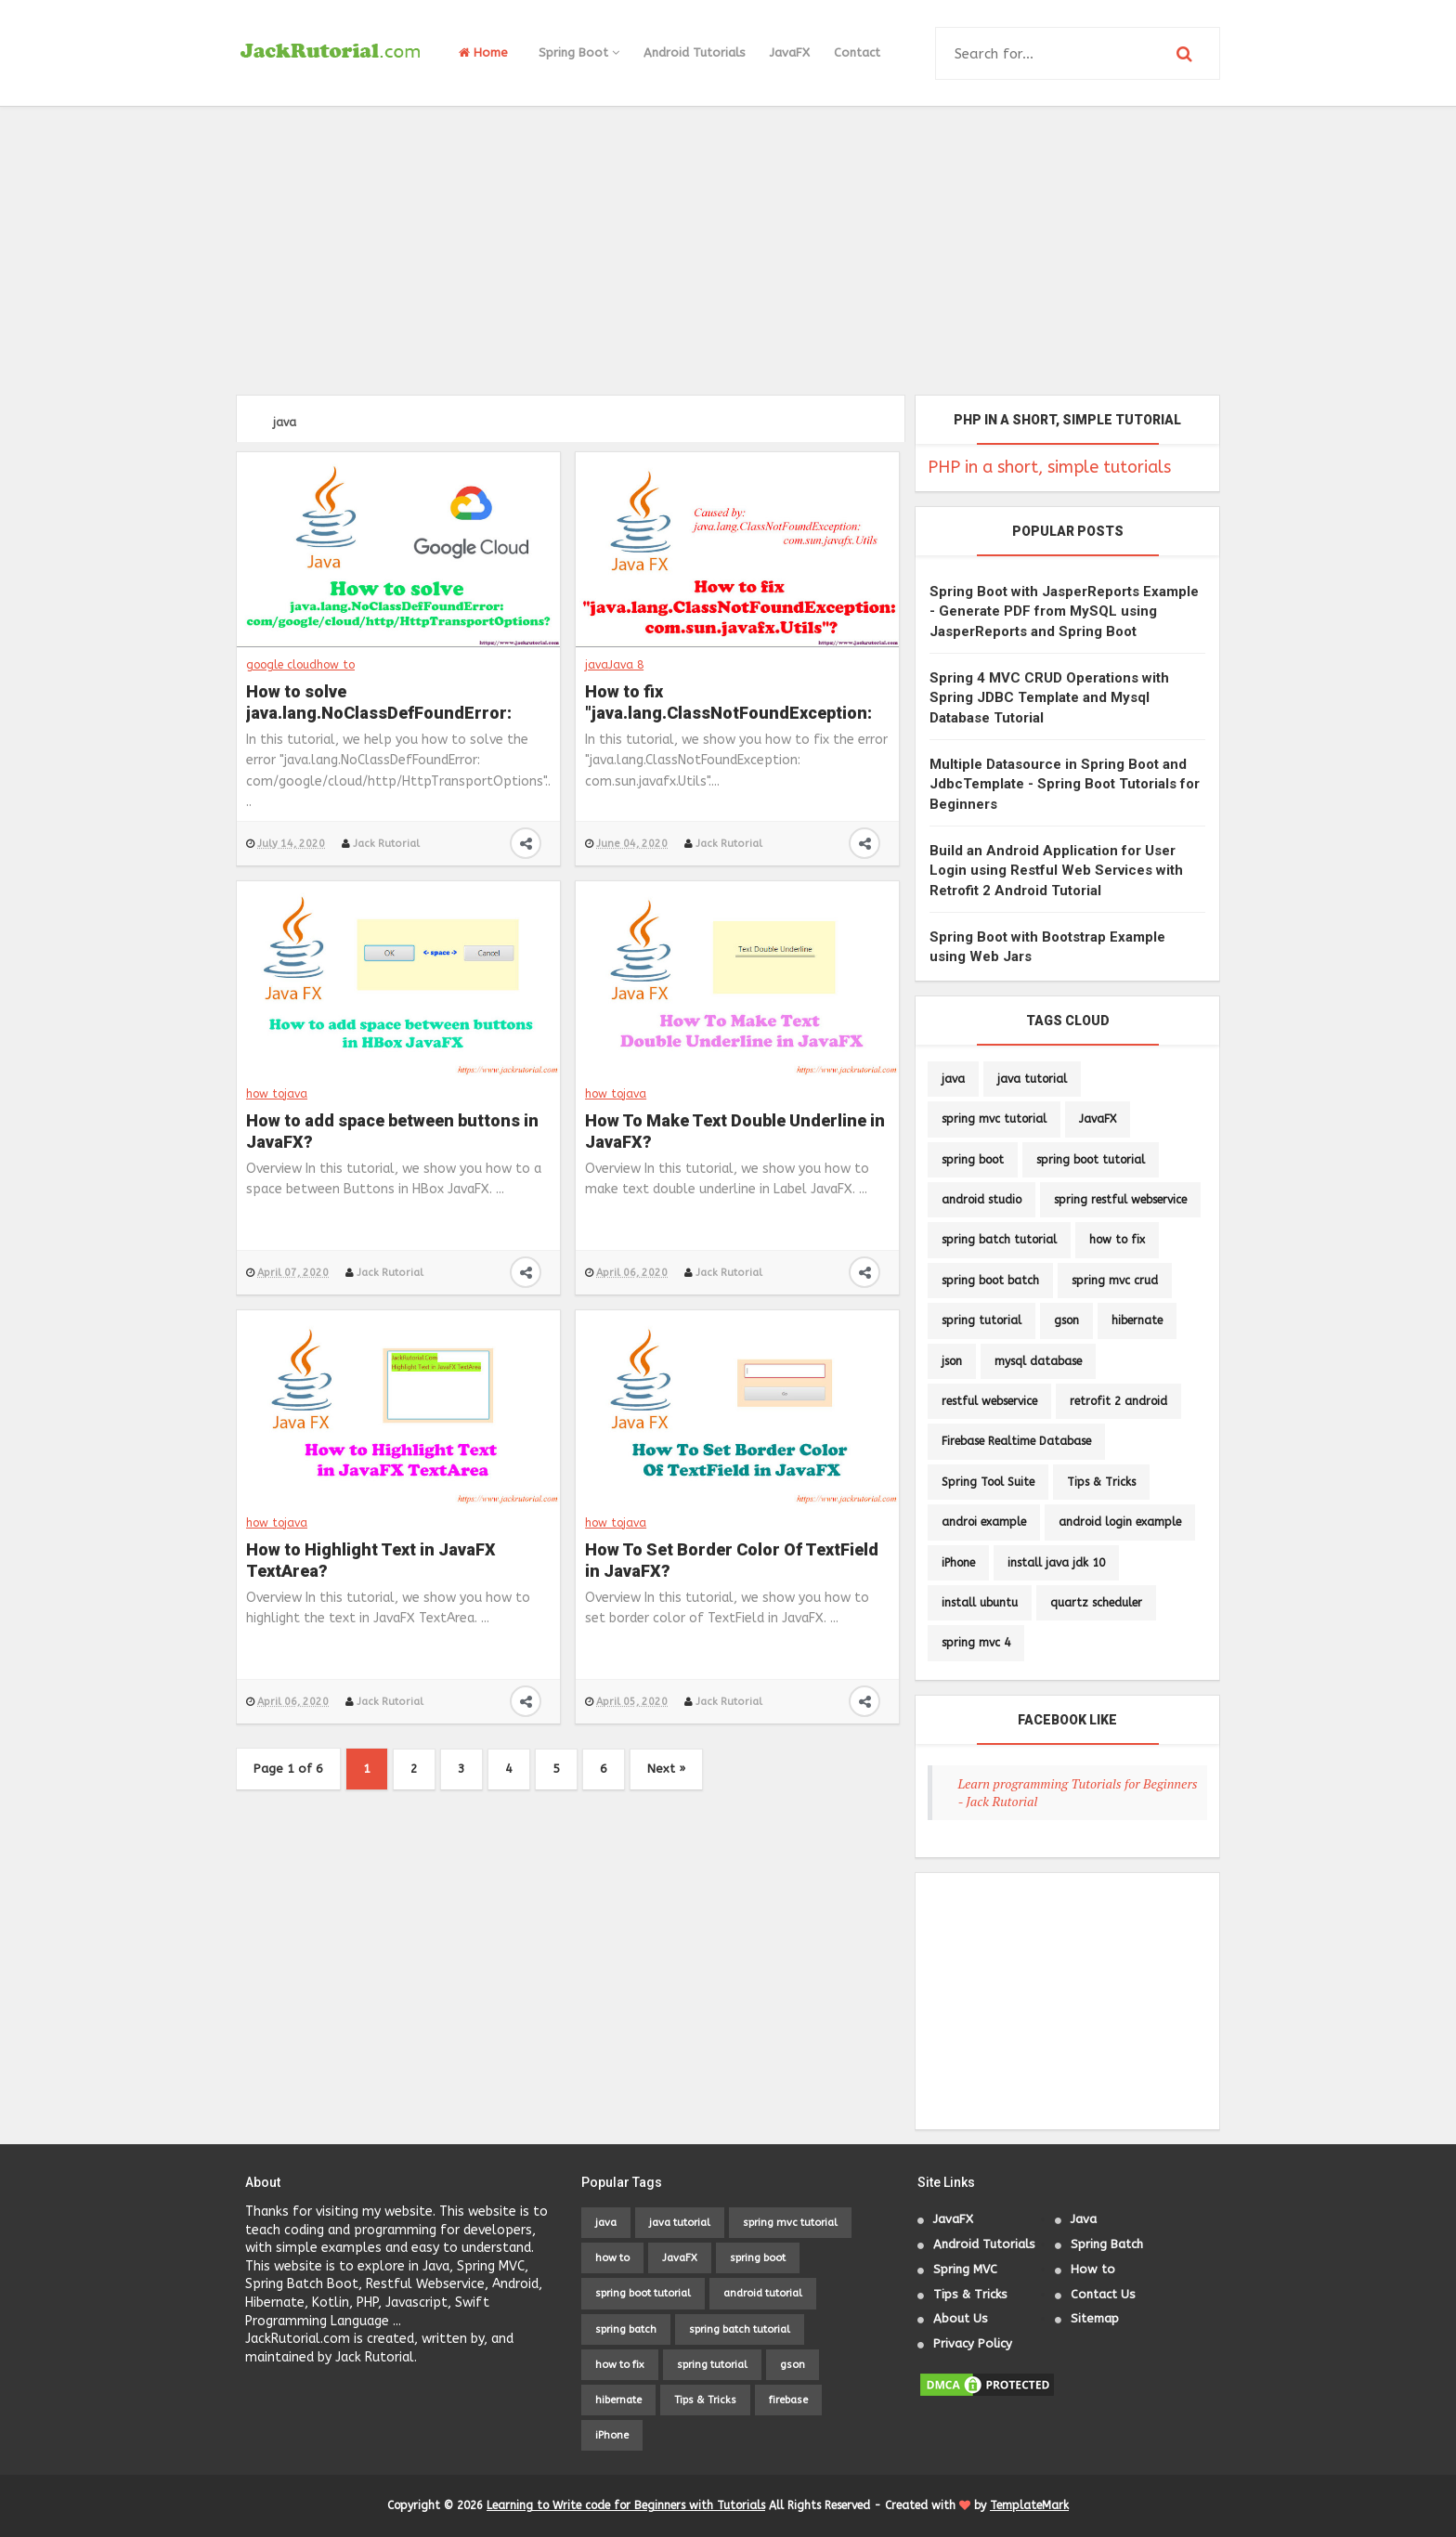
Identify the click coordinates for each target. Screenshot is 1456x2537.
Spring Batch (1107, 2244)
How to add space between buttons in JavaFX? (392, 1131)
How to (1093, 2269)
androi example (984, 1522)
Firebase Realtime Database (1016, 1441)
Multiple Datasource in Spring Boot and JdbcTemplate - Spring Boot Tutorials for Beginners (1065, 784)
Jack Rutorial (385, 844)
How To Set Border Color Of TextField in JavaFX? (731, 1560)
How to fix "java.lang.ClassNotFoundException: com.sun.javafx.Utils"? (728, 704)
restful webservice (989, 1401)
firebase (788, 2400)
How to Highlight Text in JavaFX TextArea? (371, 1560)
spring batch (625, 2329)
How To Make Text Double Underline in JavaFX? (735, 1131)
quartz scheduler (1096, 1602)
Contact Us (1103, 2294)
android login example (1120, 1522)
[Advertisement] (728, 251)
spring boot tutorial (1090, 1159)
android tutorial (762, 2293)
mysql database (1038, 1361)
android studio (981, 1199)
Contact (857, 52)
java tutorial (1032, 1079)
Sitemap (1095, 2318)
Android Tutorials (695, 52)
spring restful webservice (1120, 1199)
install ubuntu (980, 1602)
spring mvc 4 (976, 1642)
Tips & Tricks (1101, 1482)
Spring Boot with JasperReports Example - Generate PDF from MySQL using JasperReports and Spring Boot (1064, 611)
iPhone (958, 1562)
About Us (960, 2318)
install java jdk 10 (1056, 1562)
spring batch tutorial (999, 1239)
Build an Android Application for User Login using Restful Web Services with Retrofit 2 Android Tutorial (1056, 870)
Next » (666, 1769)
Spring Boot (579, 52)
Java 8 (626, 664)
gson (1066, 1320)
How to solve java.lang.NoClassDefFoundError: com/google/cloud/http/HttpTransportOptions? (398, 704)
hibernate (1137, 1320)
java (596, 664)
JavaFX (790, 52)
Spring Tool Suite (988, 1482)
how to (336, 664)
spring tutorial (981, 1320)
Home (483, 52)
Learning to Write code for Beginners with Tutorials (626, 2505)
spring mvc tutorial (994, 1118)
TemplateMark (1029, 2505)
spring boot (973, 1159)
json (952, 1361)
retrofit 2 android (1118, 1401)
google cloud (281, 664)
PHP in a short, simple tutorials (1049, 467)
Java (1084, 2219)
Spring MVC (965, 2269)
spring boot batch (990, 1280)
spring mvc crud (1115, 1280)
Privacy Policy (972, 2343)
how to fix (1117, 1239)
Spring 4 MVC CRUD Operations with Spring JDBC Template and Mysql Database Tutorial (1049, 698)
